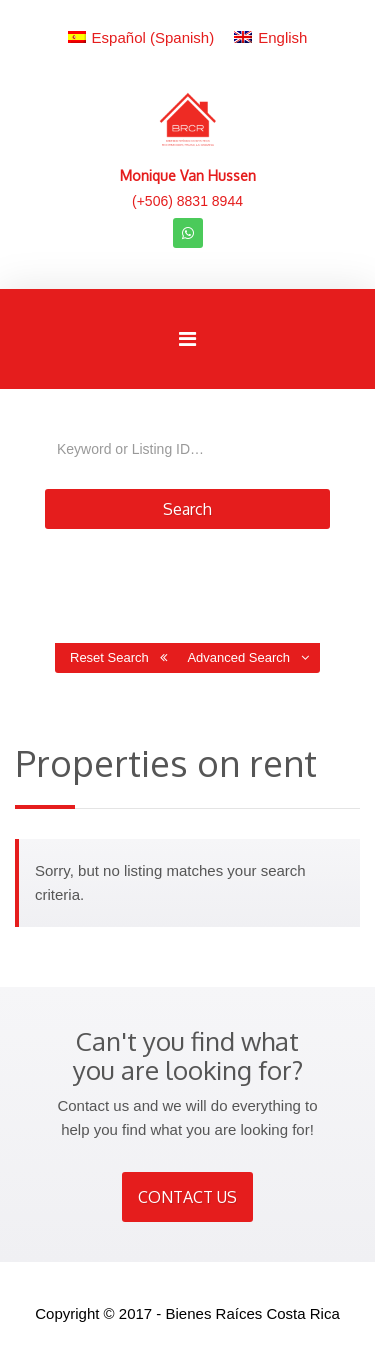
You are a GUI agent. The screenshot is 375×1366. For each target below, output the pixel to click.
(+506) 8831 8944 (187, 201)
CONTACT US (187, 1197)
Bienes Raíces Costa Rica (253, 1313)
